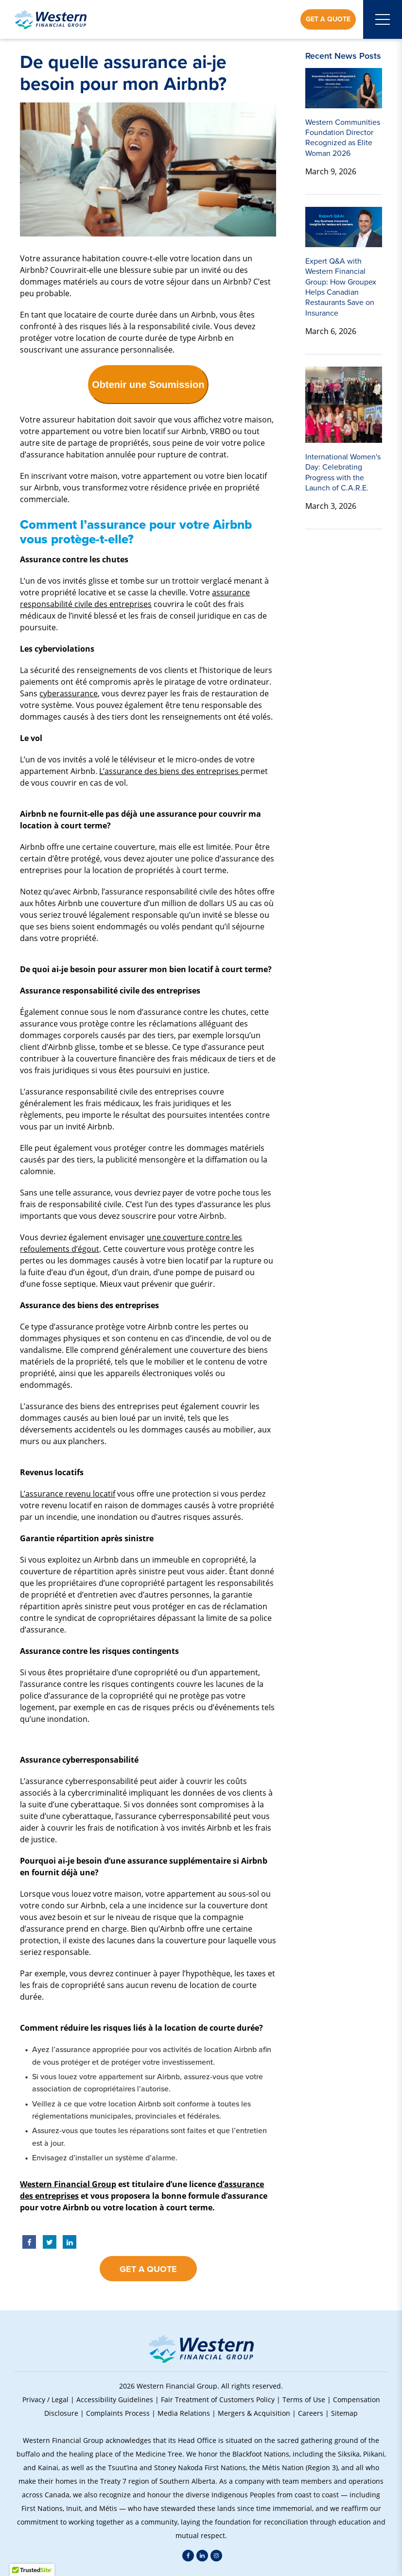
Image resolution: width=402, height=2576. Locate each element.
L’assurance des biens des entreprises (170, 771)
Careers (310, 2413)
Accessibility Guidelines (114, 2399)
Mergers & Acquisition (254, 2413)
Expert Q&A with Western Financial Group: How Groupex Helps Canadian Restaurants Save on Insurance (340, 287)
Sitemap (344, 2413)
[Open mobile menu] (382, 19)
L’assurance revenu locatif (67, 1493)
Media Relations (183, 2413)
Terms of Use (303, 2399)
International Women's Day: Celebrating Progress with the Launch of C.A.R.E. (343, 472)
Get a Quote (328, 19)
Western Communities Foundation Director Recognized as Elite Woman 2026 (342, 138)
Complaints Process (118, 2413)
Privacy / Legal (45, 2399)
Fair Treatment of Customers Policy (218, 2399)
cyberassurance (68, 693)
